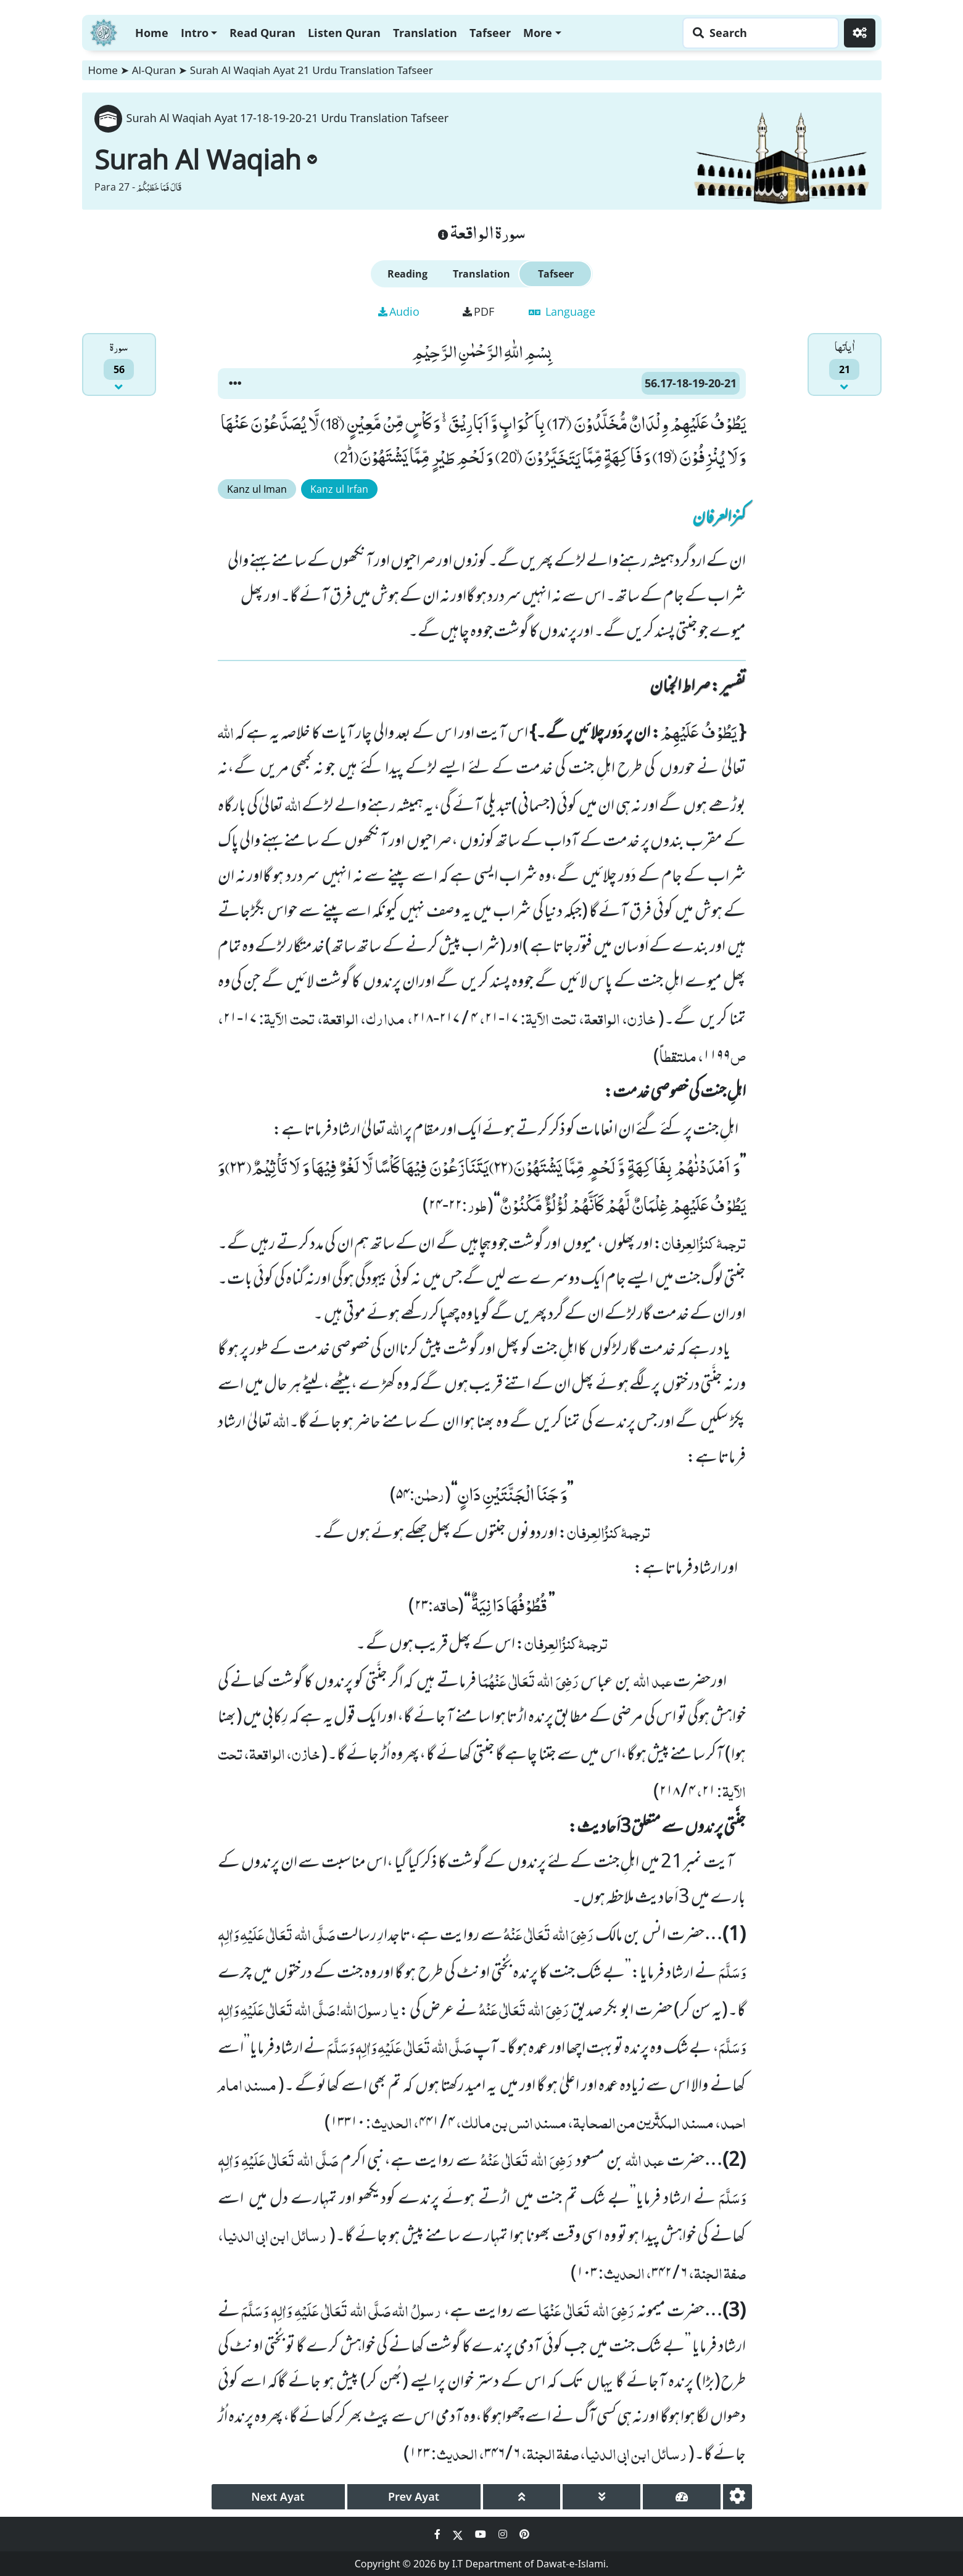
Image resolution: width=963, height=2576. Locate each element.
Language (562, 311)
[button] (235, 383)
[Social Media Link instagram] (504, 2534)
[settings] (737, 2497)
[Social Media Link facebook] (438, 2534)
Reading (407, 274)
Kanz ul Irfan (339, 489)
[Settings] (859, 33)
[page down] (601, 2497)
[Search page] (757, 33)
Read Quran (262, 32)
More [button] (537, 32)
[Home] (103, 31)
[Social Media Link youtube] (482, 2534)
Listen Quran (344, 32)
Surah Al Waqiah (205, 159)
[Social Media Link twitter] (459, 2534)
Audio (399, 311)
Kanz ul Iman (257, 489)
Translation (425, 32)
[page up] (522, 2497)
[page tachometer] (682, 2497)
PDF (478, 311)
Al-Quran (154, 70)
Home (151, 32)
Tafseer (490, 32)
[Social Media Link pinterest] (524, 2534)
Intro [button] (195, 32)
